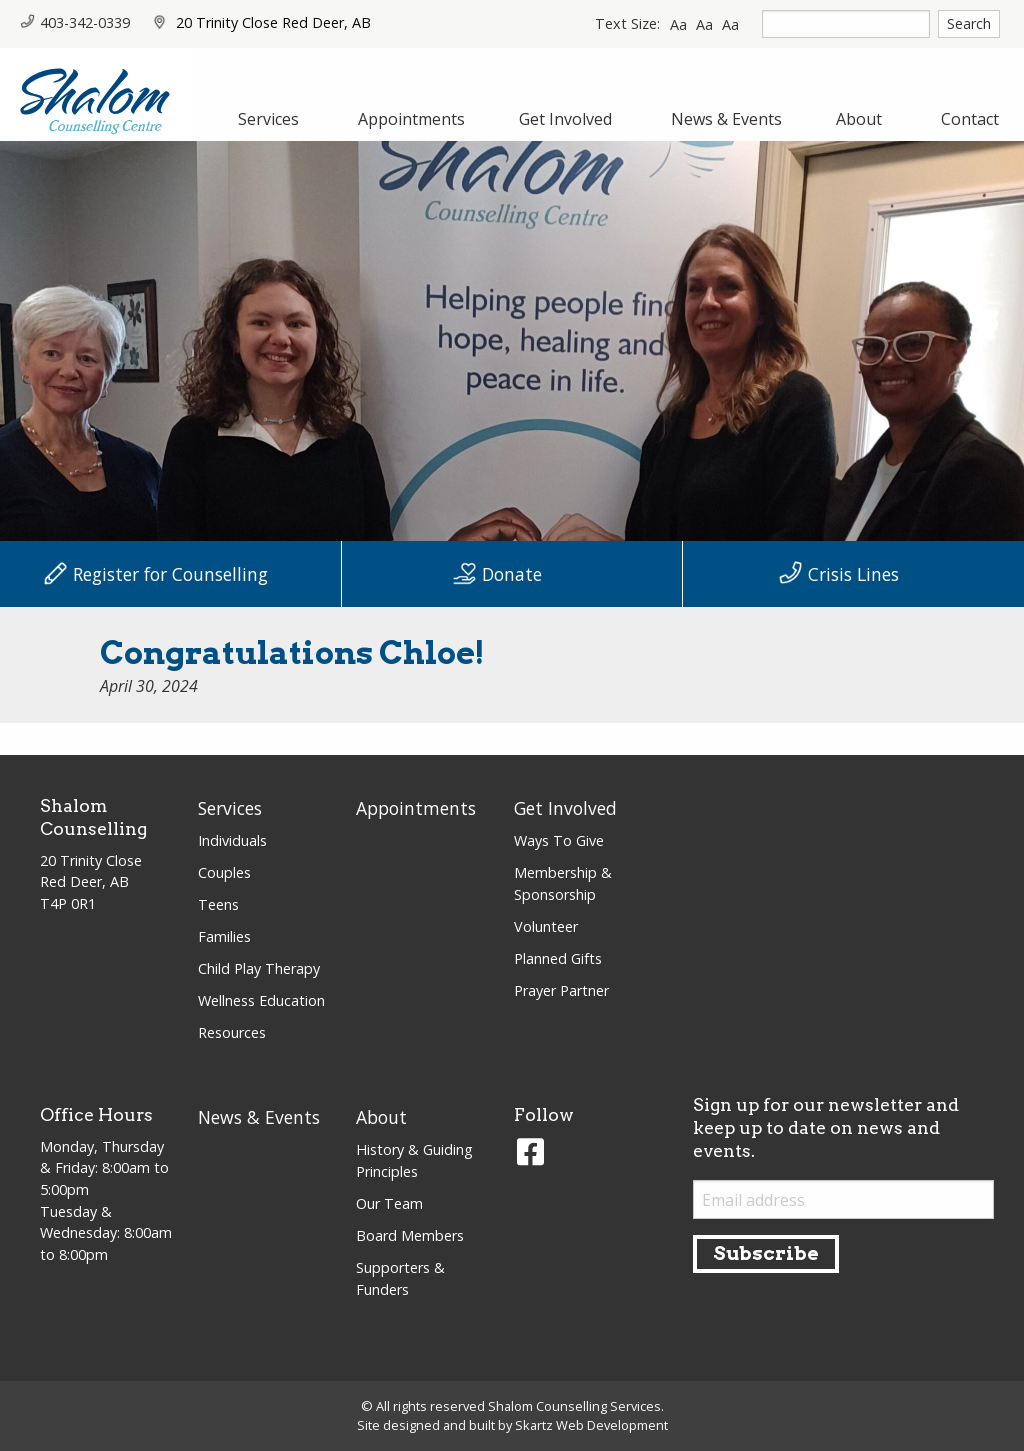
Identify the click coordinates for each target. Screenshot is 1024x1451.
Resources (232, 1032)
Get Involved (565, 808)
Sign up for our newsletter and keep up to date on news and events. (826, 1127)
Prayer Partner (561, 990)
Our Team (389, 1203)
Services (230, 808)
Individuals (232, 840)
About (381, 1117)
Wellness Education (261, 1000)
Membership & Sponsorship (563, 883)
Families (224, 936)
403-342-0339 (75, 22)
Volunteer (546, 926)
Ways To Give (559, 840)
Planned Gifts (558, 958)
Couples (224, 872)
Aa (678, 24)
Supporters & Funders (400, 1278)
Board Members (410, 1235)
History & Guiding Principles (414, 1160)
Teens (218, 904)
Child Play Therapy (259, 968)
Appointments (416, 808)
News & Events (259, 1117)
